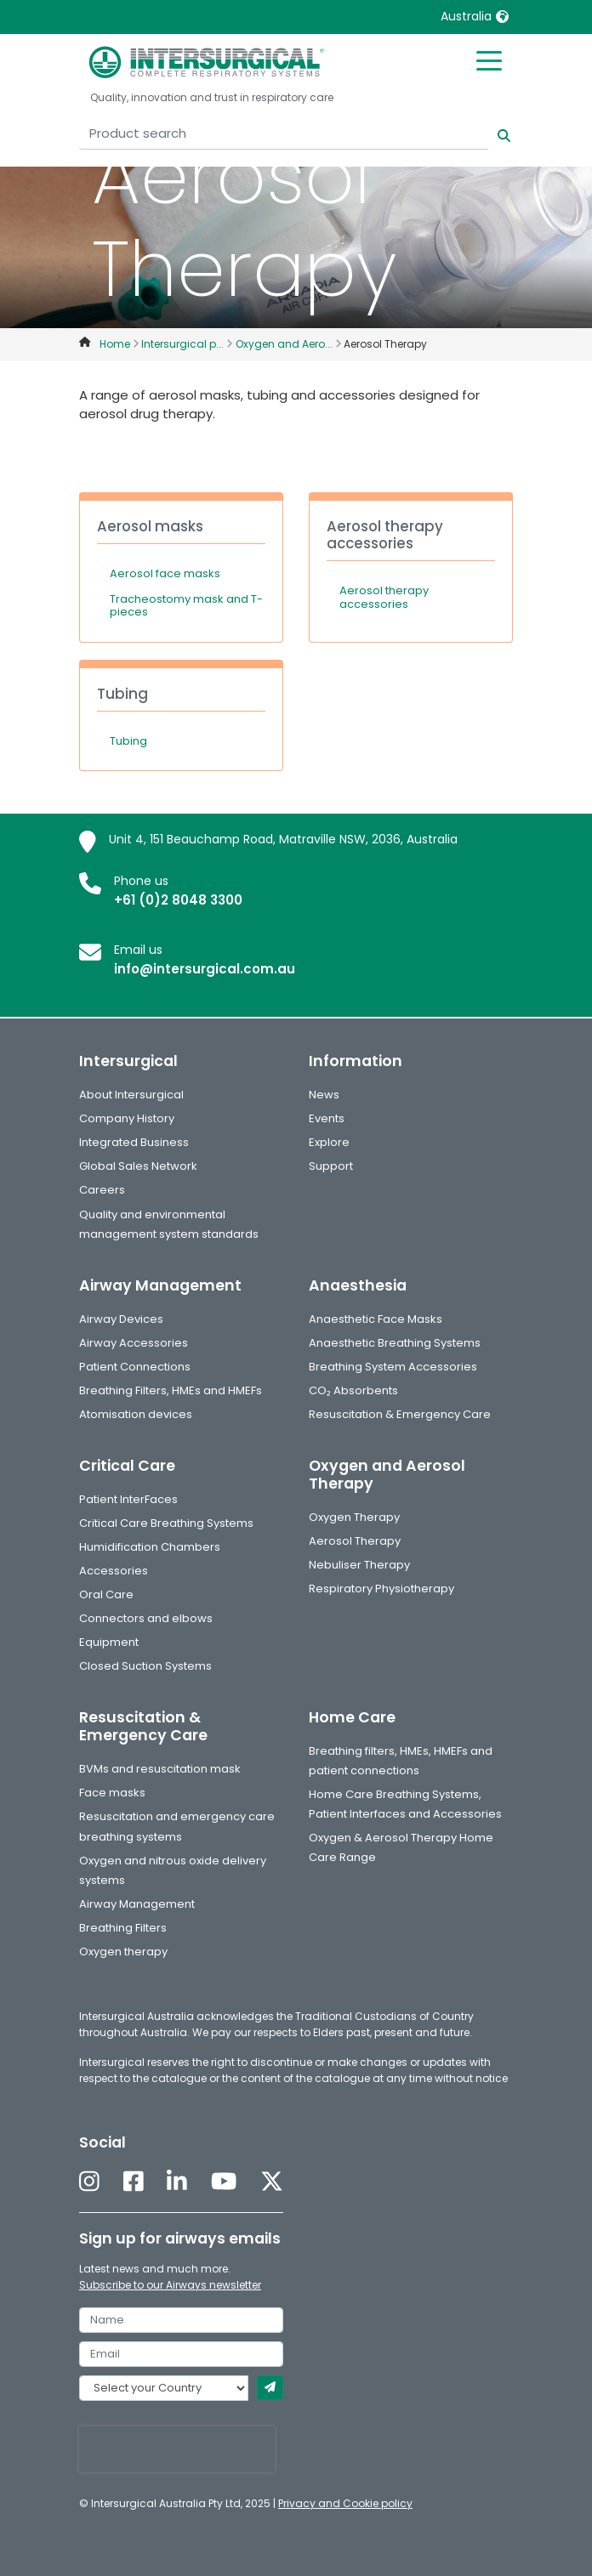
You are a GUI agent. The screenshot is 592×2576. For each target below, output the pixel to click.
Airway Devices (121, 1319)
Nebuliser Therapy (359, 1565)
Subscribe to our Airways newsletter (170, 2285)
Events (326, 1118)
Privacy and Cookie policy (345, 2503)
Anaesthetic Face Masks (375, 1319)
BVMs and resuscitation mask (160, 1769)
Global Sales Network (138, 1166)
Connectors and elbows (146, 1618)
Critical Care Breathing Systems (166, 1523)
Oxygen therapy (123, 1951)
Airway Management (137, 1904)
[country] (163, 2388)
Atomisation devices (135, 1414)
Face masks (112, 1792)
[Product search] (283, 134)
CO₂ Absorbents (353, 1390)
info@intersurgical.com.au (204, 969)
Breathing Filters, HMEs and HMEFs (170, 1390)
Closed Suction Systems (145, 1666)
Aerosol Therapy (355, 1541)
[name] (181, 2320)
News (324, 1095)
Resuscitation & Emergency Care (400, 1414)
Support (331, 1166)
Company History (126, 1118)
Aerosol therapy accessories (384, 597)
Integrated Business (134, 1142)
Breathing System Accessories (393, 1367)
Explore (329, 1142)
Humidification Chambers (149, 1547)
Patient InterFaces (128, 1499)
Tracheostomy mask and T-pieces (186, 606)
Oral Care (106, 1594)
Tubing (128, 741)
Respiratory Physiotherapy (381, 1588)
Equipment (109, 1642)
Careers (102, 1190)
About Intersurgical (131, 1095)
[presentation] (177, 2449)
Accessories (113, 1571)
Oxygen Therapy (354, 1517)
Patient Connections (135, 1367)
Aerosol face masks (165, 573)
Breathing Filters (123, 1928)
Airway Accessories (133, 1343)
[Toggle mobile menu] (489, 59)
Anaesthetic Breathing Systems (395, 1343)
